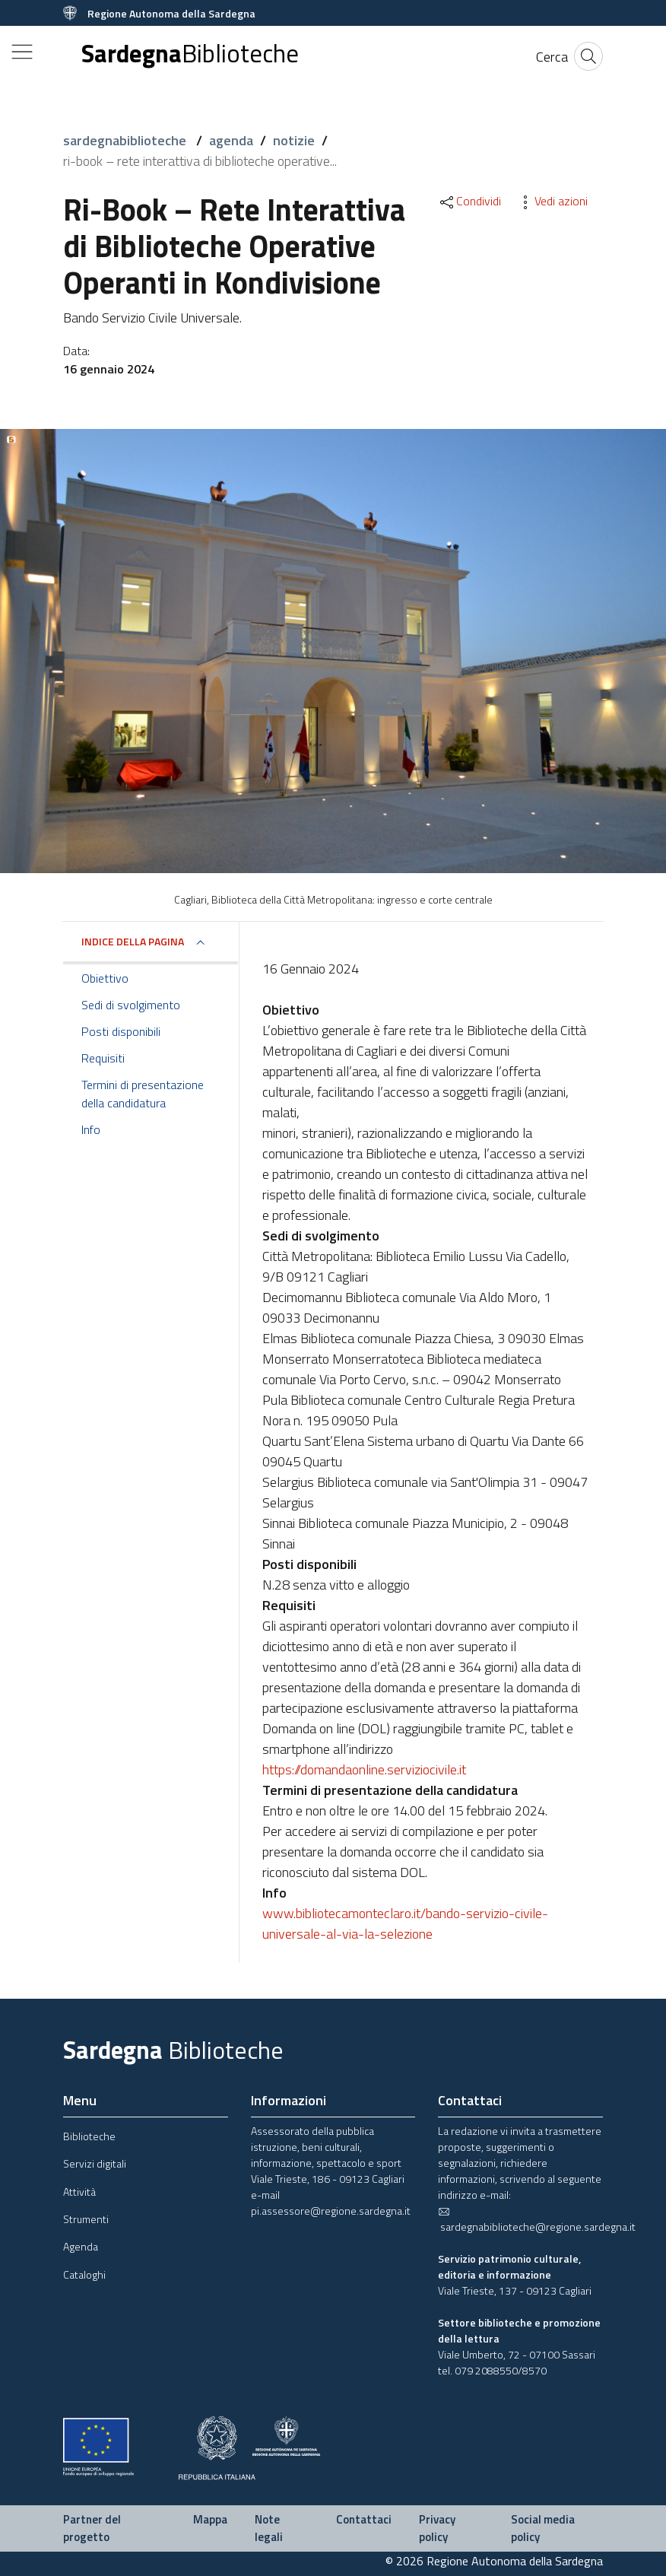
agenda (231, 140)
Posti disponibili (120, 1031)
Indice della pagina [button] (132, 941)
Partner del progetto (92, 2528)
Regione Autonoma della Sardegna (171, 13)
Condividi (469, 201)
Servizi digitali (94, 2163)
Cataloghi (84, 2274)
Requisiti (103, 1058)
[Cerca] (552, 56)
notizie (294, 140)
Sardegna (190, 53)
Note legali (269, 2528)
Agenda (80, 2246)
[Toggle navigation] (22, 52)
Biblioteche (89, 2136)
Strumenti (86, 2219)
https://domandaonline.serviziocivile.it (364, 1769)
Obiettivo (104, 978)
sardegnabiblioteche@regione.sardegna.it (537, 2220)
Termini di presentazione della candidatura (142, 1093)
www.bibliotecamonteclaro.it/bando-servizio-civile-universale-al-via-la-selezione (405, 1923)
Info (90, 1129)
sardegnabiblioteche (126, 140)
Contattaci (364, 2519)
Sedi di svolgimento (130, 1005)
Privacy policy (437, 2528)
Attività (79, 2192)
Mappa (210, 2519)
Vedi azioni (552, 201)
